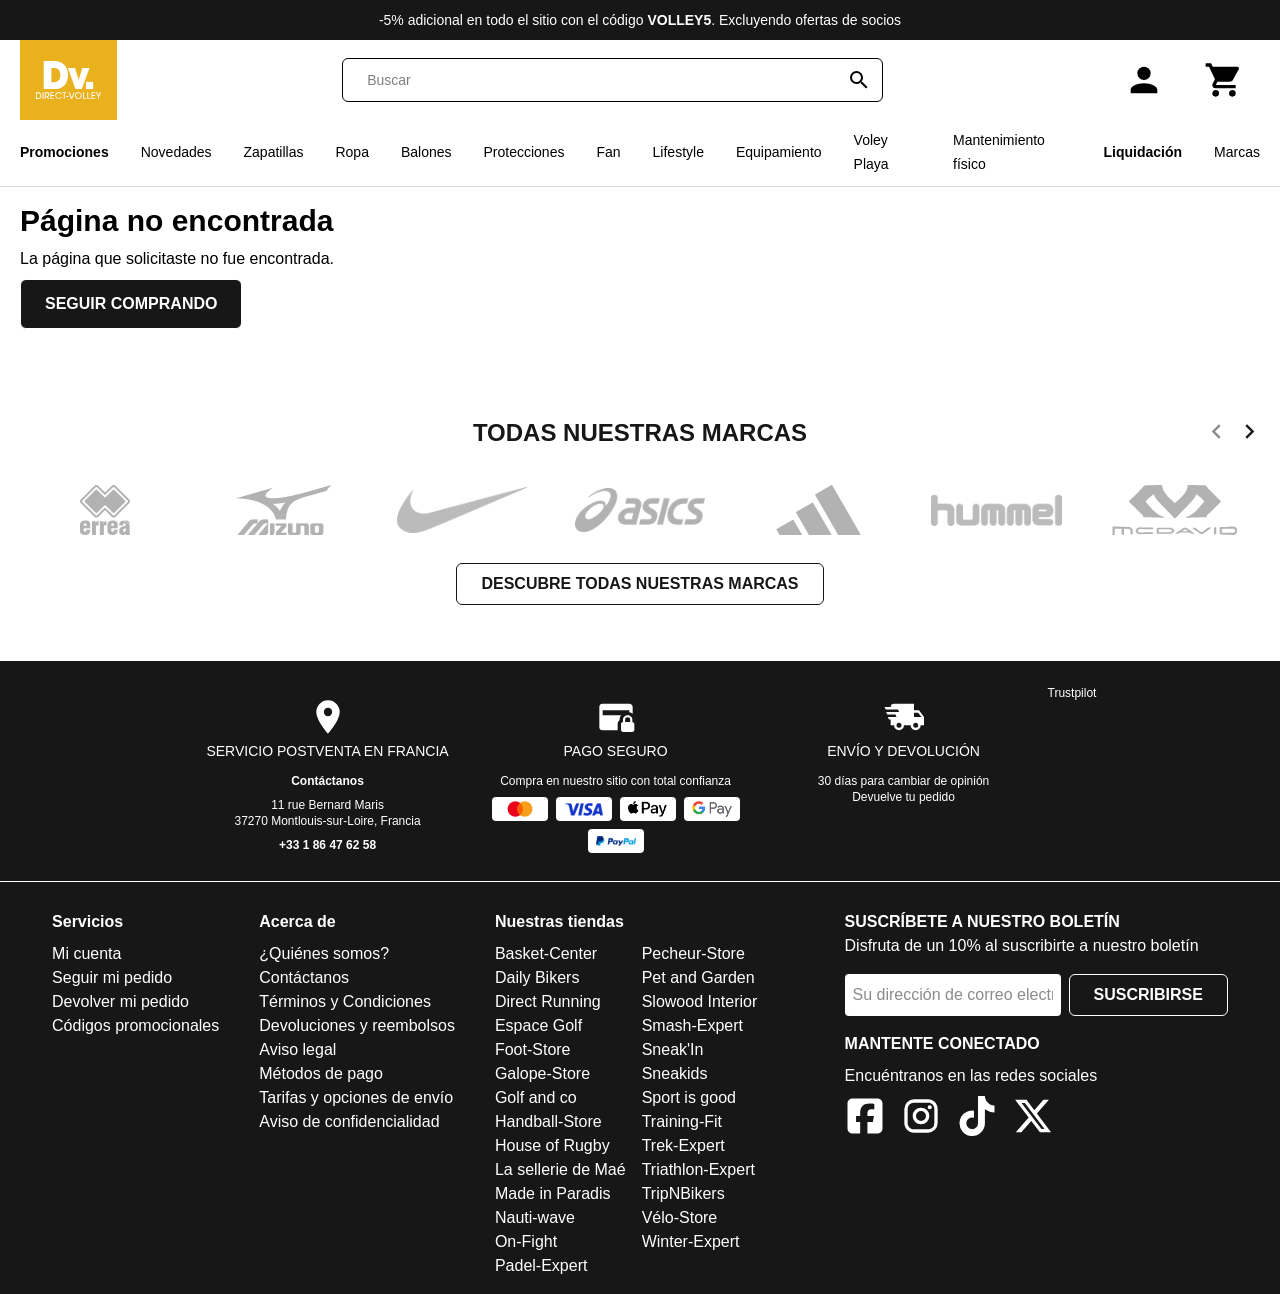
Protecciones (524, 152)
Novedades (176, 152)
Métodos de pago (321, 1073)
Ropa (351, 152)
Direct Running (548, 1001)
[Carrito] (1224, 80)
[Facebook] (865, 1119)
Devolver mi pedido (120, 1001)
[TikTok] (977, 1119)
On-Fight (526, 1241)
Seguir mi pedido (112, 977)
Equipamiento (779, 152)
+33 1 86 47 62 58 (327, 845)
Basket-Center (546, 953)
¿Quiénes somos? (324, 953)
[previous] (1216, 435)
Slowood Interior (700, 1001)
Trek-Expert (683, 1145)
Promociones (64, 152)
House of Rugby (552, 1145)
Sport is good (689, 1097)
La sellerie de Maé (560, 1169)
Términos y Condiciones (345, 1001)
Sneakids (675, 1073)
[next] (1249, 435)
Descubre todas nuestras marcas (639, 583)
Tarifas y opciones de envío (356, 1097)
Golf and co (536, 1097)
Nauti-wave (535, 1217)
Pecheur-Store (693, 953)
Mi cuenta (86, 953)
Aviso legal (297, 1049)
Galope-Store (542, 1073)
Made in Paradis (553, 1193)
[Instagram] (921, 1119)
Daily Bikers (537, 977)
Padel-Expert (541, 1265)
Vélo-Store (680, 1217)
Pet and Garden (698, 977)
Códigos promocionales (135, 1025)
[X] (1033, 1119)
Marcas (1237, 152)
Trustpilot (1072, 693)
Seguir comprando (131, 303)
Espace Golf (538, 1025)
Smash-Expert (692, 1025)
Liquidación (1143, 152)
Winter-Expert (691, 1241)
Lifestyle (678, 152)
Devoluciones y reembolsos (357, 1025)
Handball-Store (548, 1121)
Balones (426, 152)
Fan (608, 152)
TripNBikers (683, 1193)
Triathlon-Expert (698, 1169)
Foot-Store (533, 1049)
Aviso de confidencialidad (349, 1121)
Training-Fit (682, 1121)
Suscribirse (1148, 994)
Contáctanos (327, 781)
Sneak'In (673, 1049)
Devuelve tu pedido (903, 797)
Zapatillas (274, 152)
